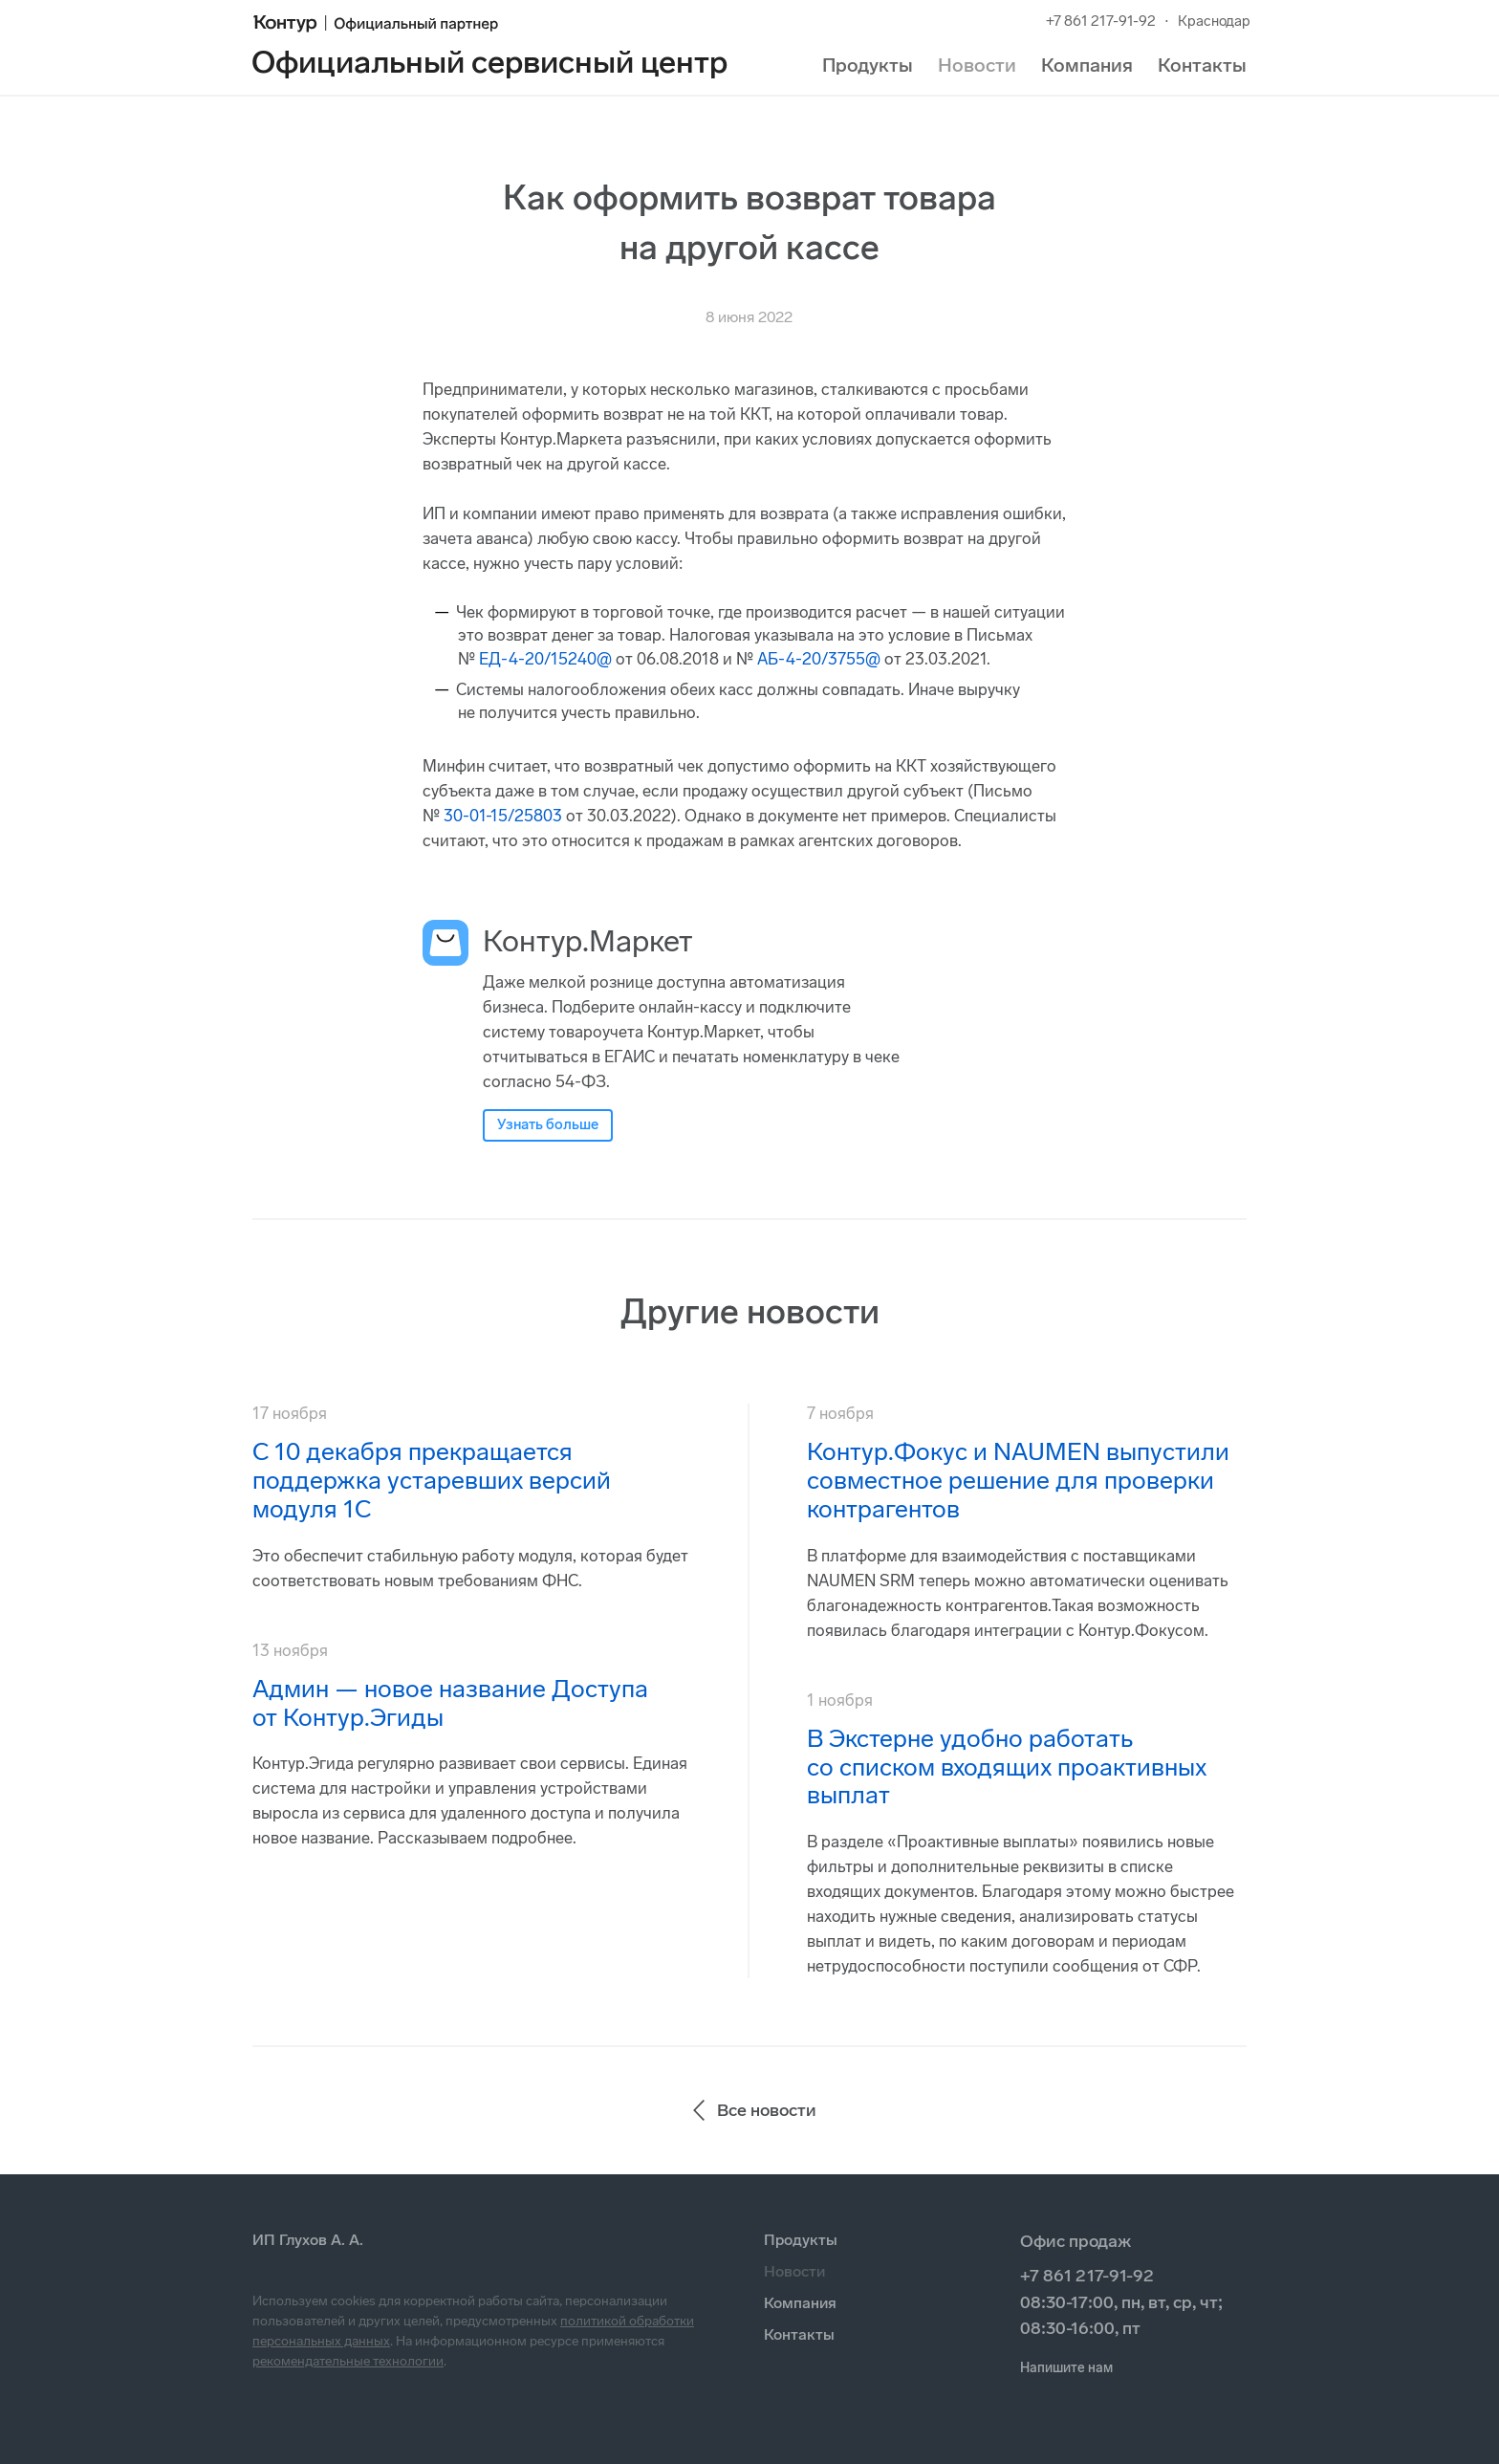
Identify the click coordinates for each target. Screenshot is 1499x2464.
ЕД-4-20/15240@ (545, 658)
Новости (977, 65)
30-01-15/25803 (503, 815)
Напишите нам (1066, 2368)
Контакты (1202, 65)
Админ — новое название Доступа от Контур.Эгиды (450, 1703)
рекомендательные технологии (348, 2361)
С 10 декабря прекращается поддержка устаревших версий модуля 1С (431, 1480)
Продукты (867, 65)
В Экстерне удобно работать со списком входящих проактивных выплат (1006, 1767)
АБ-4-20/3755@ (818, 658)
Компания (1087, 65)
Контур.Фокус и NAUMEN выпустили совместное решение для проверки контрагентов (1018, 1480)
